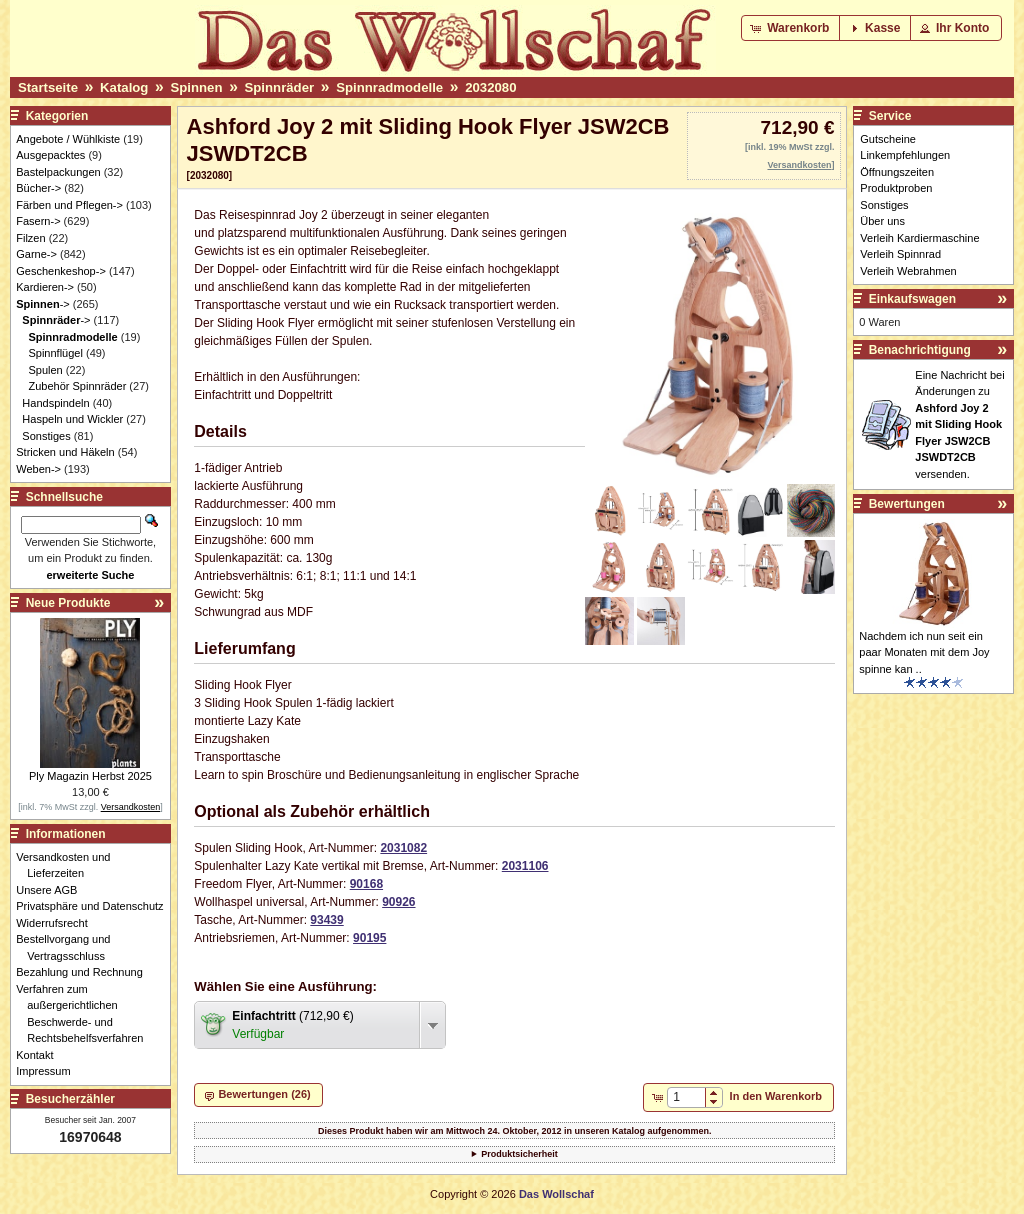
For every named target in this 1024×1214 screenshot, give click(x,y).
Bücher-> (38, 188)
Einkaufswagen (912, 299)
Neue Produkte (68, 603)
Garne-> (36, 254)
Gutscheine (888, 139)
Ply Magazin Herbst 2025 (90, 776)
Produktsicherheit (519, 1154)
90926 (398, 902)
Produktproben (896, 188)
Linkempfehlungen (905, 155)
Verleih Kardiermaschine (919, 238)
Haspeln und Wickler (72, 419)
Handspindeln (55, 403)
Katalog (124, 87)
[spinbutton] (686, 1097)
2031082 (403, 848)
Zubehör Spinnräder (77, 386)
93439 (326, 920)
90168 (366, 884)
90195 (369, 938)
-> (42, 304)
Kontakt (40, 1055)
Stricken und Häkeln (65, 452)
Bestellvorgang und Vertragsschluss (68, 947)
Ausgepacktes (50, 155)
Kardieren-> (45, 287)
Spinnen (196, 87)
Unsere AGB (52, 890)
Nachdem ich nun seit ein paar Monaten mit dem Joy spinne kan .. (924, 652)
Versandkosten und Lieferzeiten (68, 865)
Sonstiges (46, 436)
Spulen (45, 370)
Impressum (48, 1071)
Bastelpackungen (58, 172)
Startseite (48, 87)
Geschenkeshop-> (61, 271)
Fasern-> (38, 221)
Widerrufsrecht (57, 923)
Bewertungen (907, 504)
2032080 (490, 87)
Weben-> (38, 469)
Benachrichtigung (920, 350)
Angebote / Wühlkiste (68, 139)
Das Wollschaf (556, 1194)
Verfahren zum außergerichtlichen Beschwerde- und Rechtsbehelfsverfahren (85, 1014)
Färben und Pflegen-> (69, 205)
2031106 (525, 866)
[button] (791, 28)
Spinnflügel (55, 353)
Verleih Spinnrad (900, 254)
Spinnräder (280, 87)
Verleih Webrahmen (908, 271)
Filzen (30, 238)
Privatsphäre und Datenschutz (95, 906)
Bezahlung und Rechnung (85, 972)
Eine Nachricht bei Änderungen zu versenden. (959, 424)
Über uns (882, 221)
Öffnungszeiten (897, 172)
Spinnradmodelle (389, 87)
